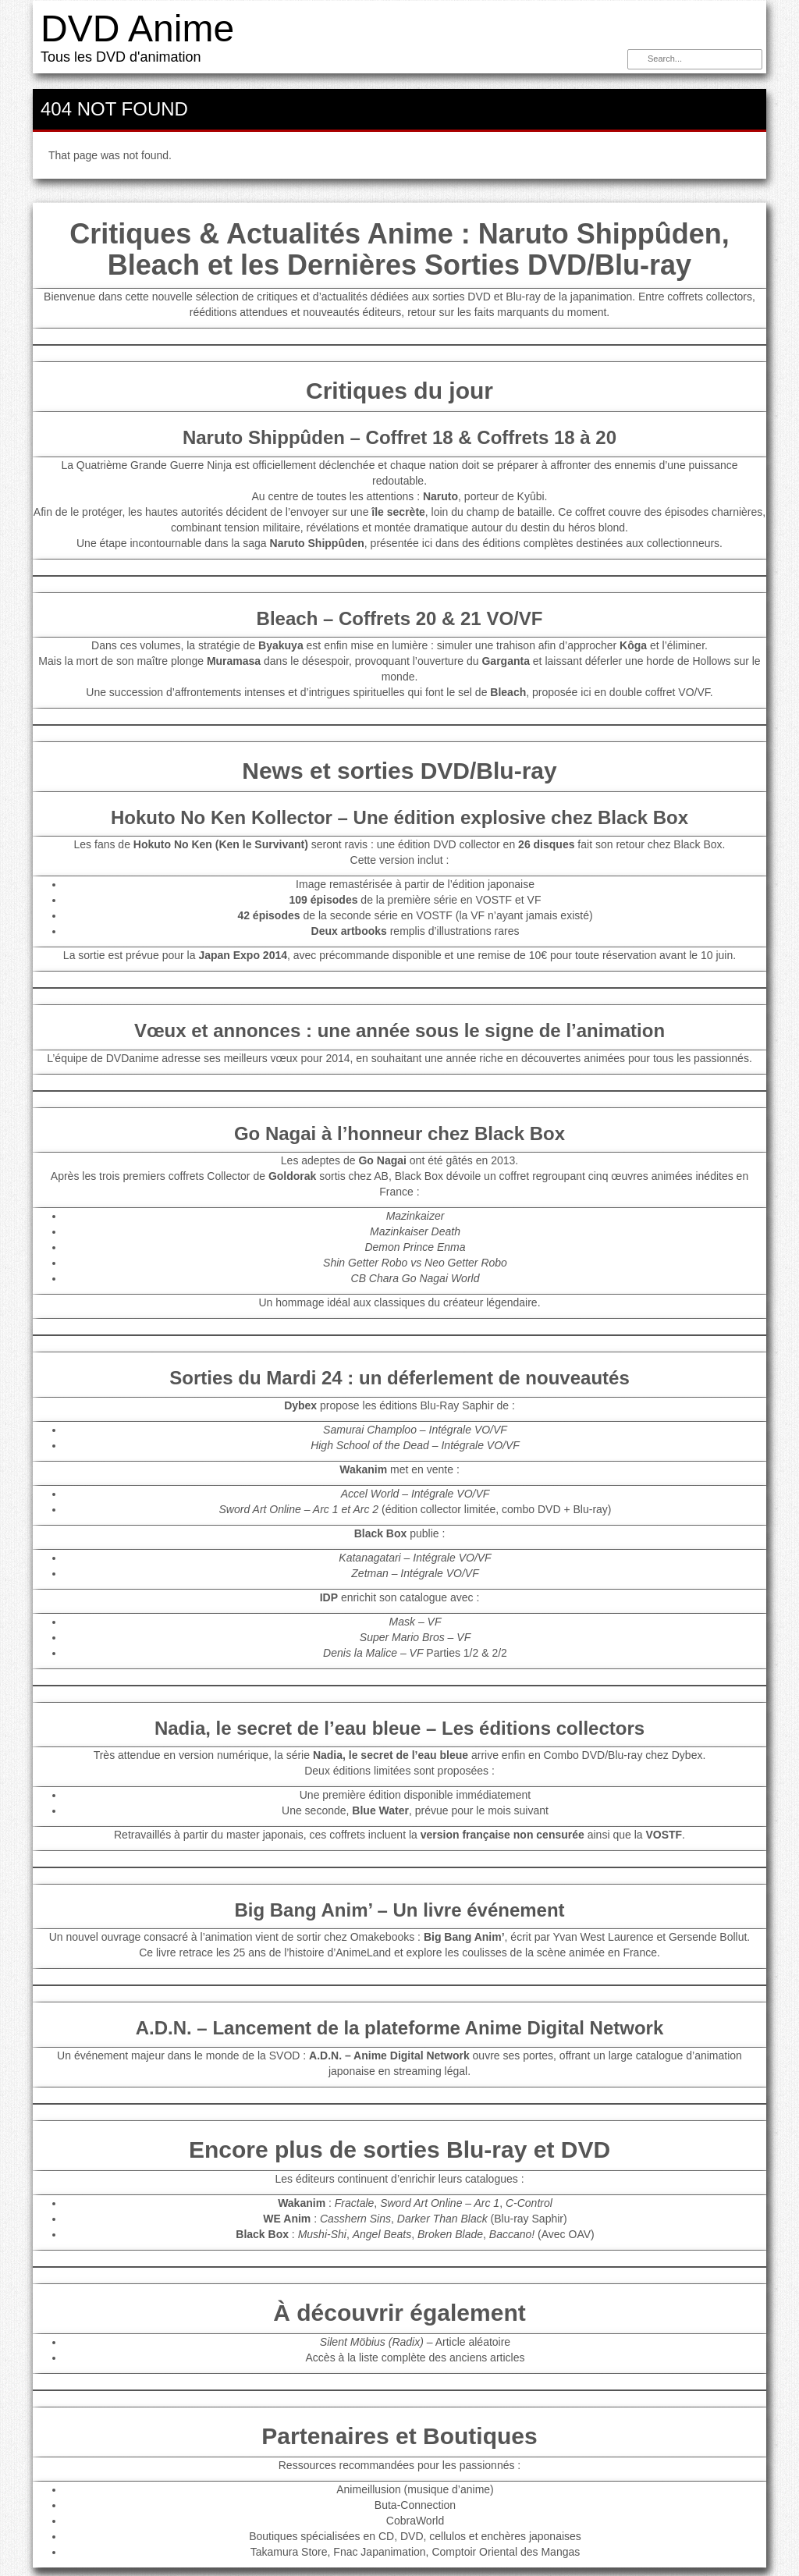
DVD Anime (137, 28)
